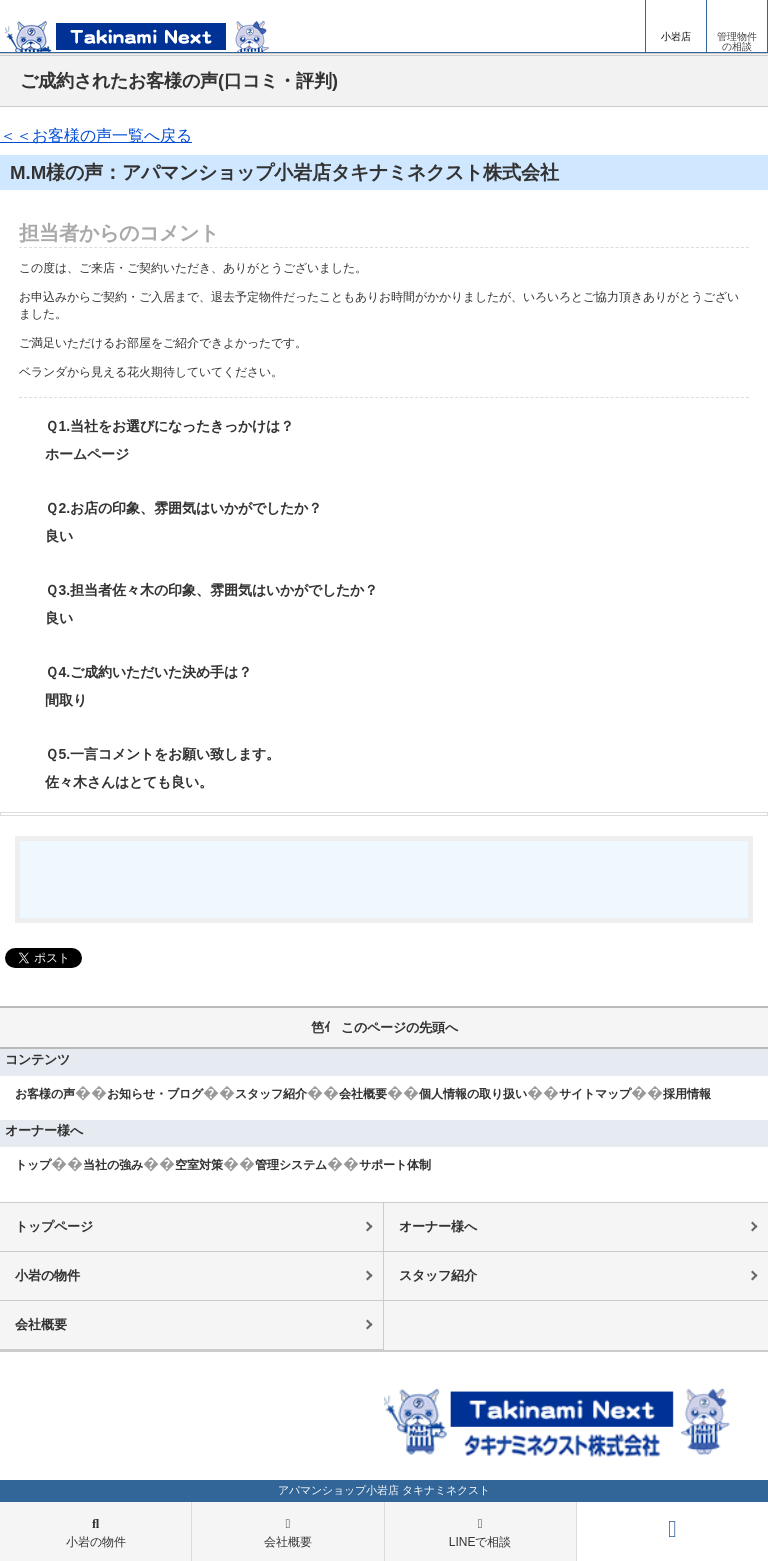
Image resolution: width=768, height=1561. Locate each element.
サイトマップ (595, 1094)
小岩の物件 (47, 1275)
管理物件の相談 (737, 41)
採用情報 (687, 1094)
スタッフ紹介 (271, 1094)
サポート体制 (395, 1165)
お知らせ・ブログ (155, 1094)
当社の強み (113, 1165)
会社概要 (363, 1094)
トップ (33, 1165)
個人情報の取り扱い (473, 1094)
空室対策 (199, 1165)
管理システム (291, 1165)
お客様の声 (45, 1094)
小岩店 (676, 36)
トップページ (54, 1226)
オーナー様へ (438, 1226)
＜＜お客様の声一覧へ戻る (96, 135)
